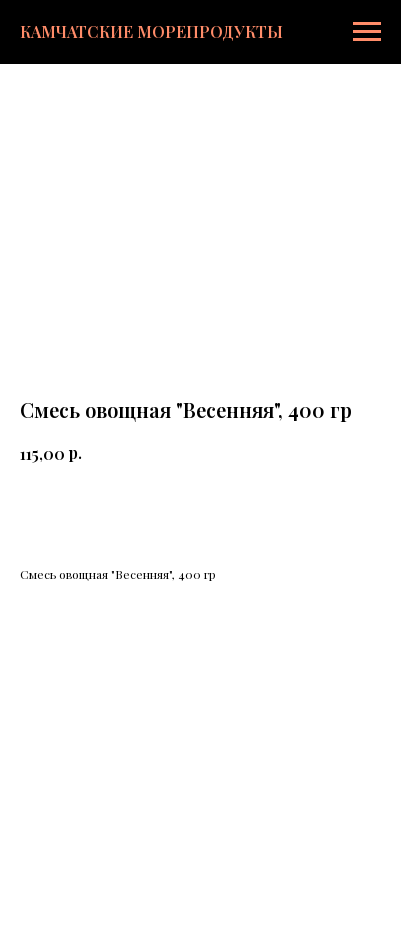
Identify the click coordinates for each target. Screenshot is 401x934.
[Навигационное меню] (367, 32)
